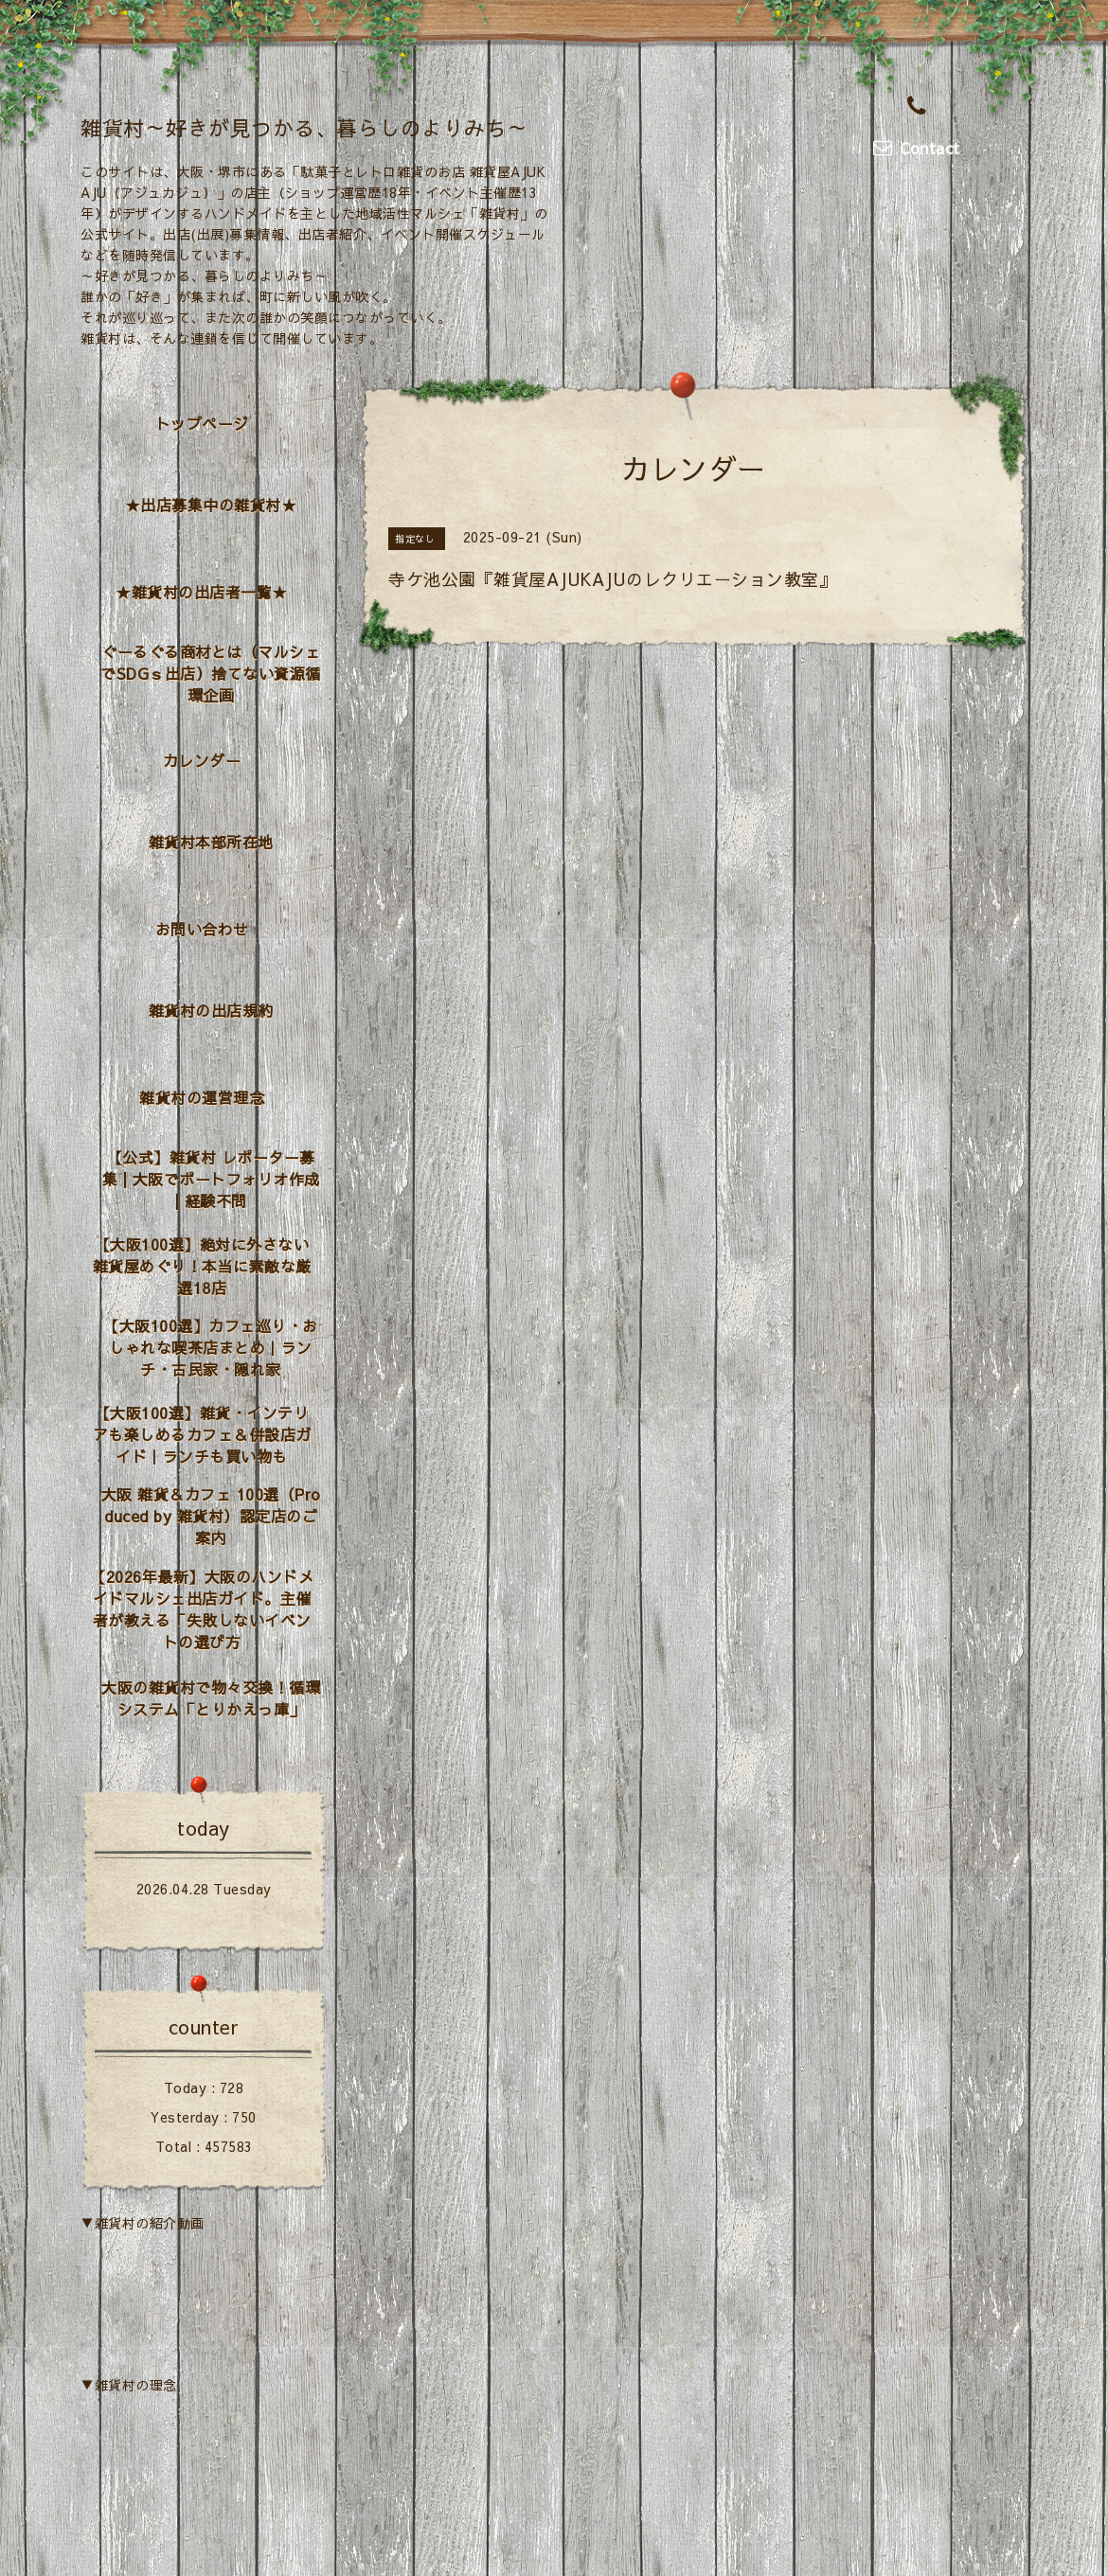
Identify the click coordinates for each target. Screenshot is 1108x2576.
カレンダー (202, 760)
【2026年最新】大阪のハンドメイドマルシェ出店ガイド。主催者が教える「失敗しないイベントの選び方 (201, 1609)
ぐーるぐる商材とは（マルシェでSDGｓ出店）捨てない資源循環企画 (210, 673)
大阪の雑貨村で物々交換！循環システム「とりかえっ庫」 (210, 1698)
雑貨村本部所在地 (211, 841)
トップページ (202, 423)
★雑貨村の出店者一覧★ (202, 591)
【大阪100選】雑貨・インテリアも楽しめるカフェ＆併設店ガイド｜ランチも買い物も (202, 1434)
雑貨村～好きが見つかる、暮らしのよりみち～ (304, 128)
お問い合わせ (202, 928)
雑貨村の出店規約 (211, 1010)
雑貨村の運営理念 (201, 1097)
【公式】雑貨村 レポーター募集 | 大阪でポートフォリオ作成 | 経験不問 (211, 1178)
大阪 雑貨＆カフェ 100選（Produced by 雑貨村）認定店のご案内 (211, 1515)
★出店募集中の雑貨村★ (211, 504)
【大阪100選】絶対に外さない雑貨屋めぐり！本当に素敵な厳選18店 (202, 1266)
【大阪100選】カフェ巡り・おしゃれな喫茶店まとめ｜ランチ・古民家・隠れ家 (210, 1347)
